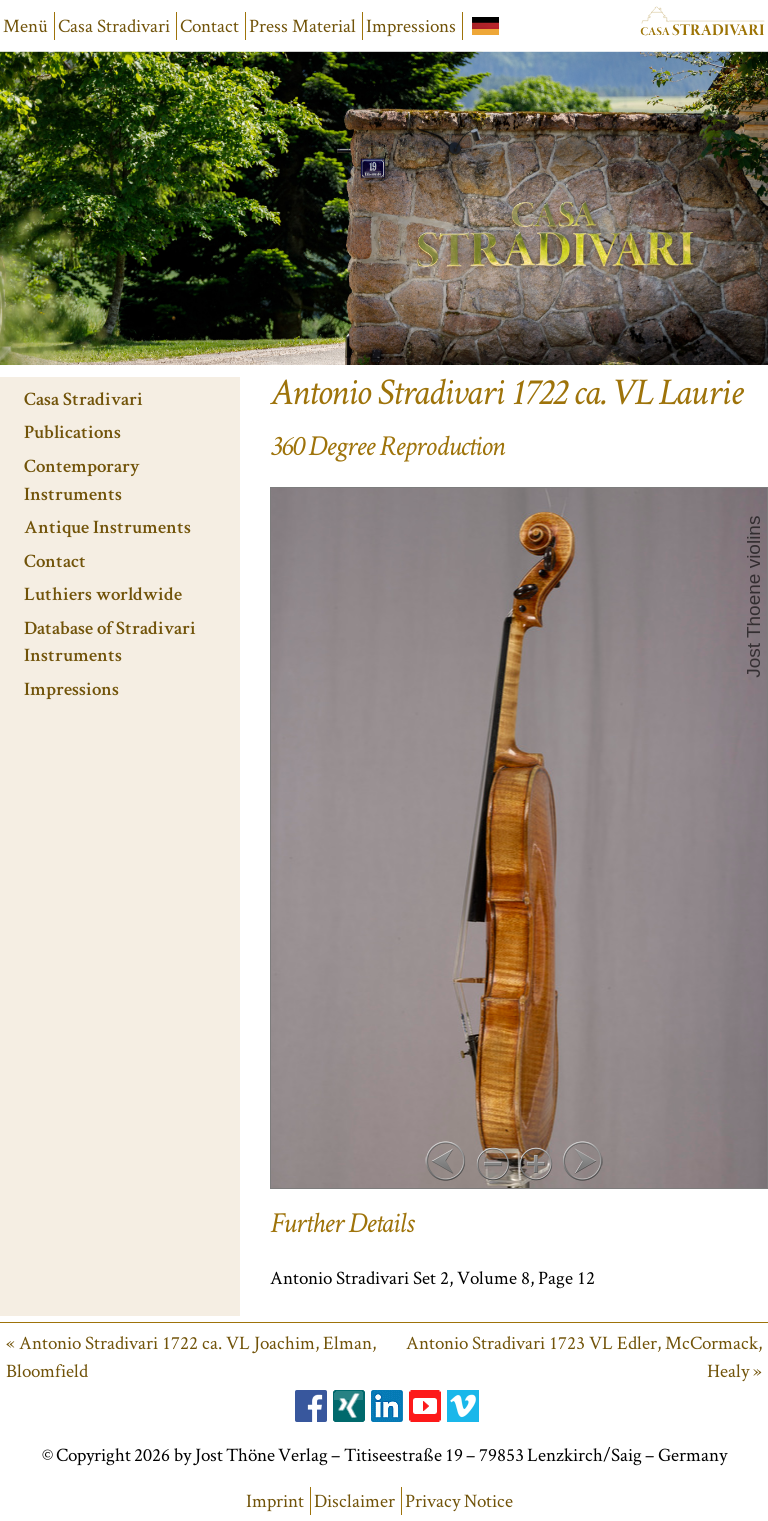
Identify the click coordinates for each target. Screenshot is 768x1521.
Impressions (411, 25)
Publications (72, 434)
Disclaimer (354, 1500)
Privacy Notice (459, 1500)
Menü (25, 25)
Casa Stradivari (114, 25)
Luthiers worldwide (103, 596)
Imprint (275, 1500)
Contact (209, 25)
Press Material (302, 25)
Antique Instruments (107, 529)
